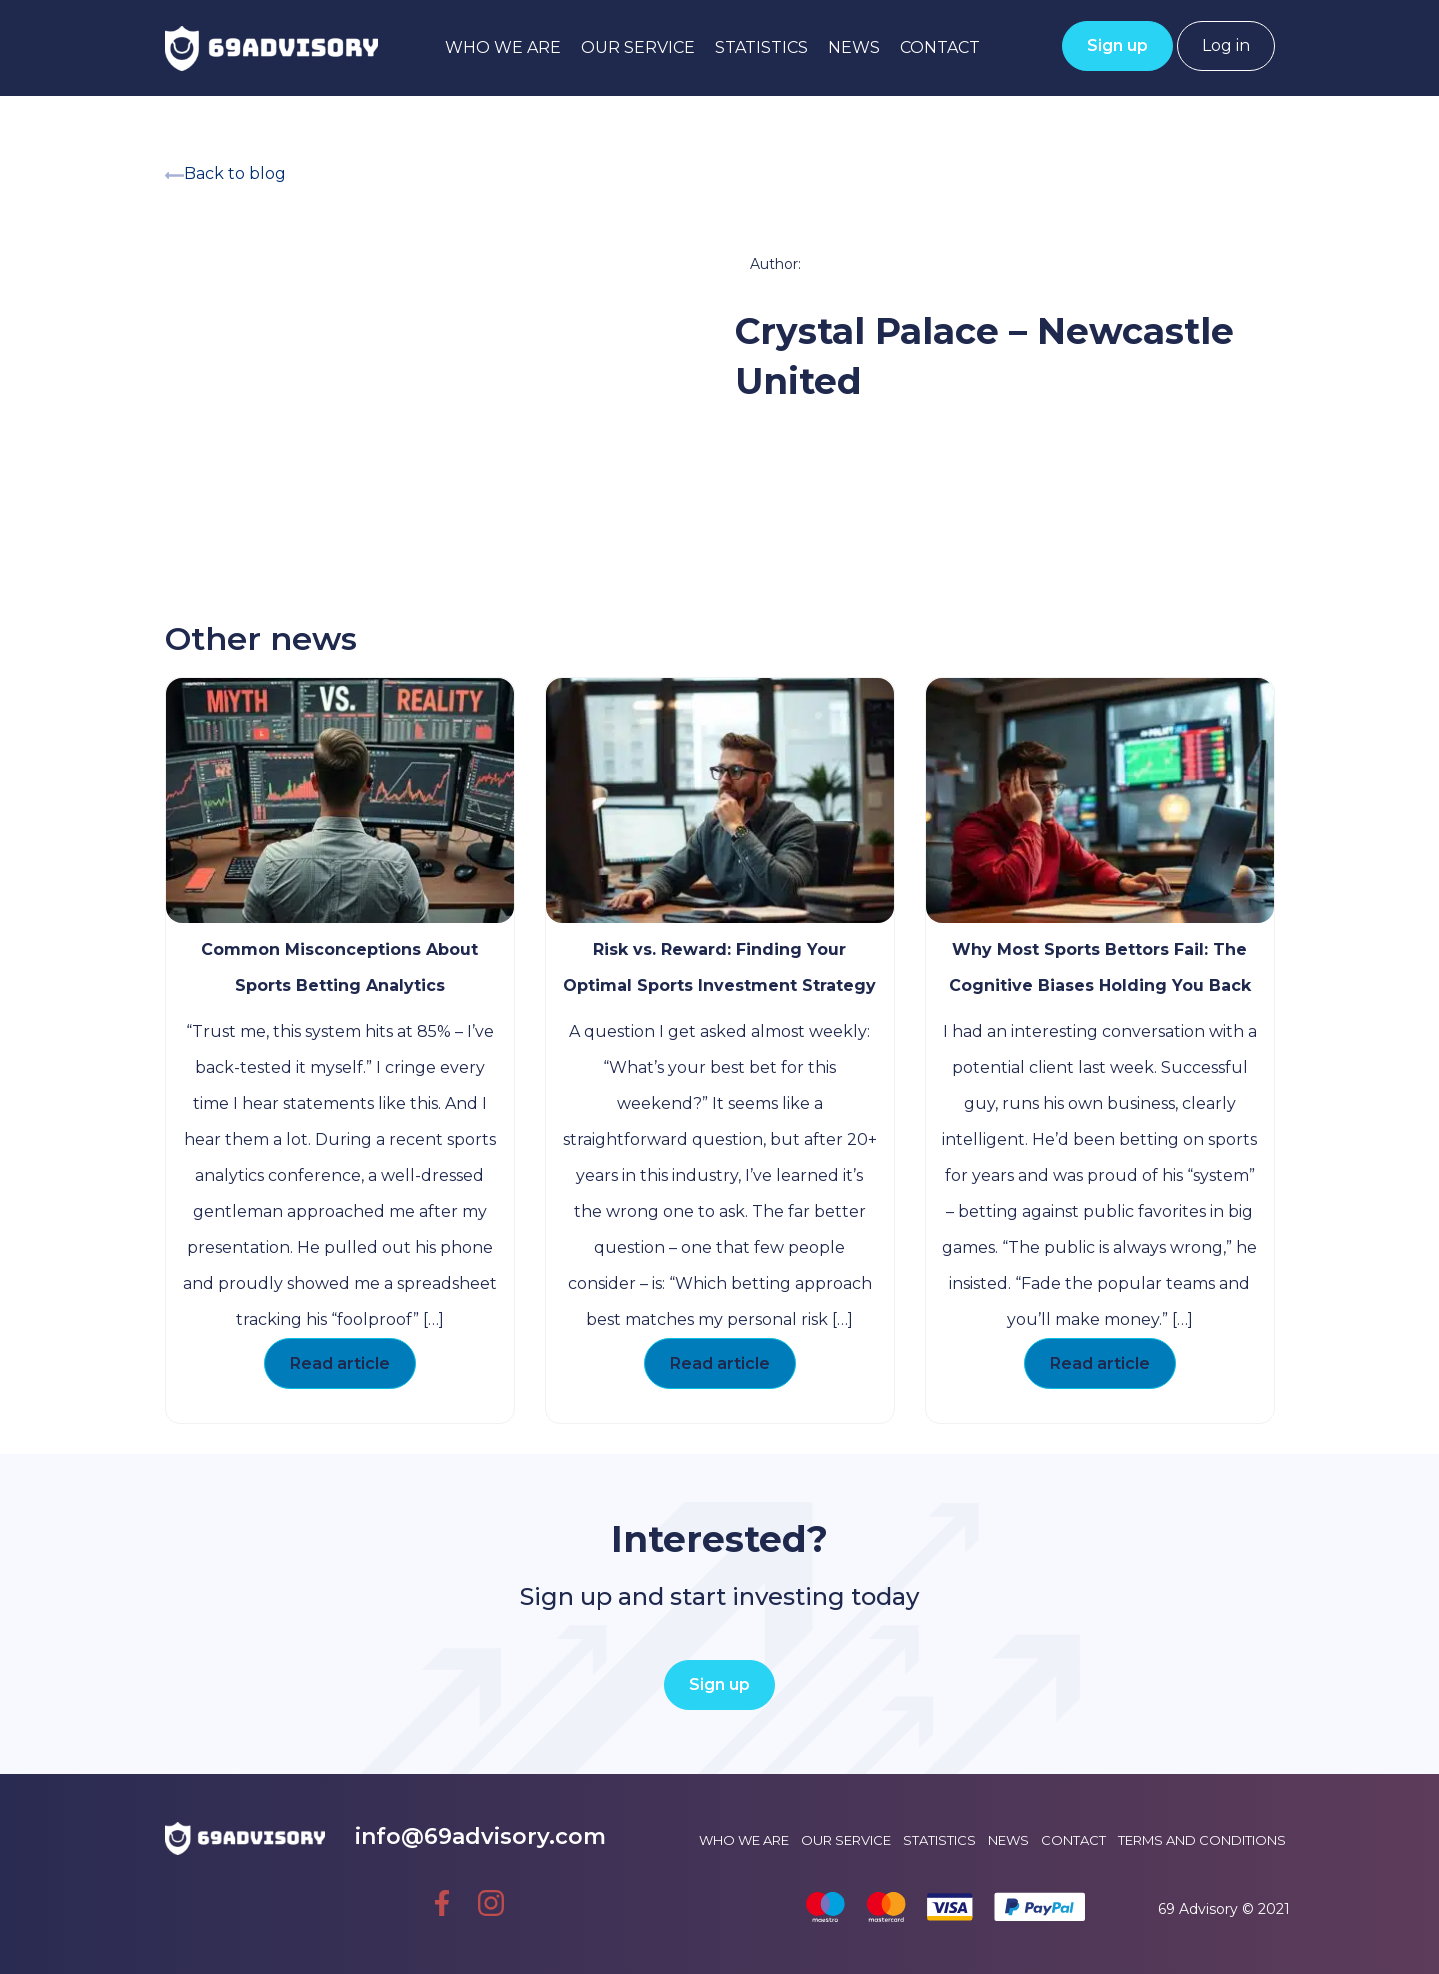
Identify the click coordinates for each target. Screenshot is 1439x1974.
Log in (1226, 45)
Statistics (761, 47)
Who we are (503, 47)
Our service (638, 47)
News (854, 47)
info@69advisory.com (480, 1836)
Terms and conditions (1202, 1840)
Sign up (1117, 45)
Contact (940, 47)
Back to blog (225, 173)
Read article (340, 1363)
